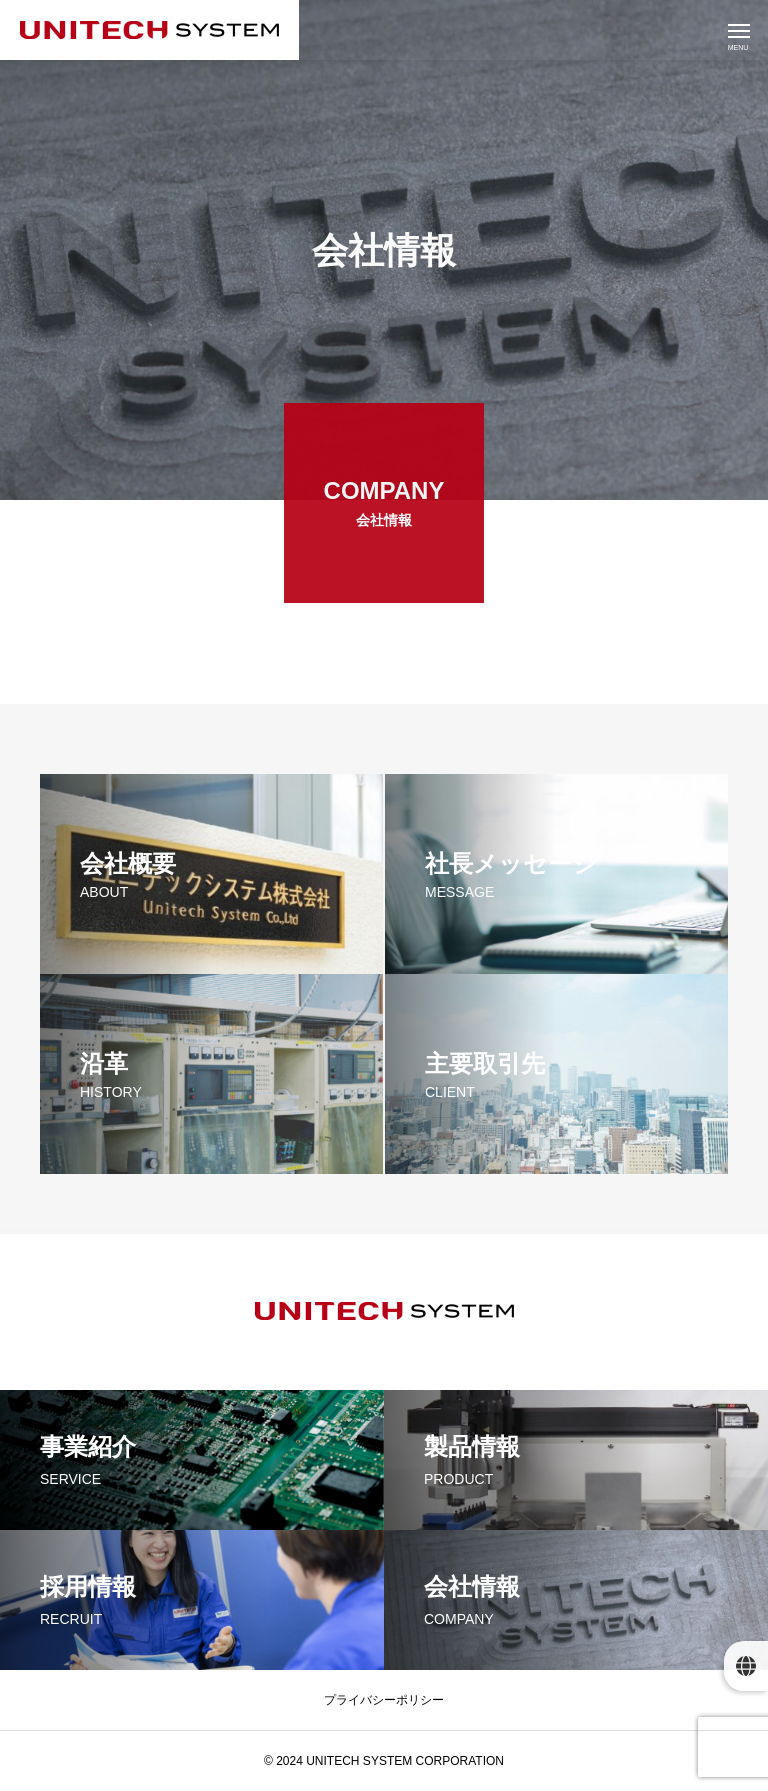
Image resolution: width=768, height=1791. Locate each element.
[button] (746, 1666)
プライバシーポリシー (384, 1700)
